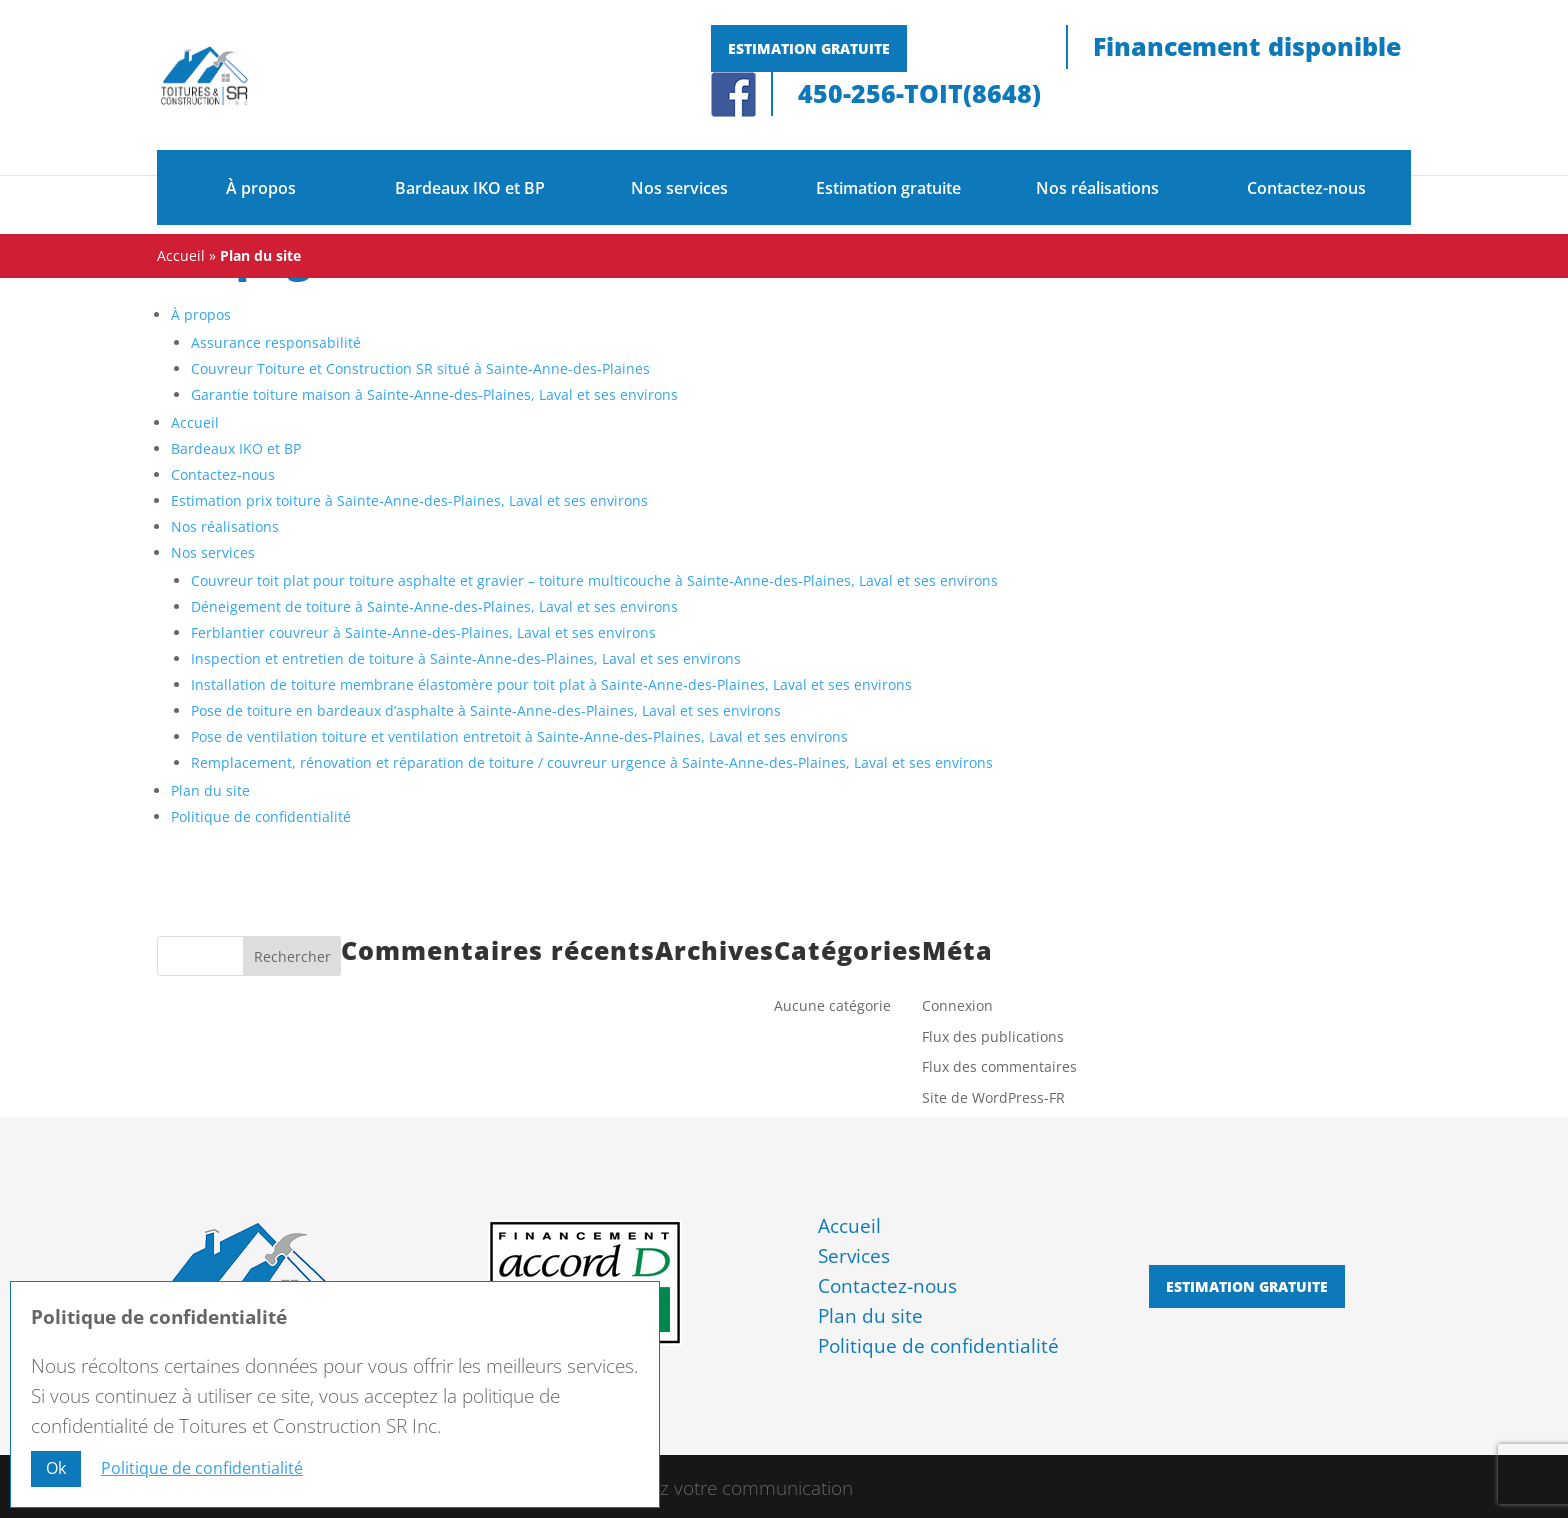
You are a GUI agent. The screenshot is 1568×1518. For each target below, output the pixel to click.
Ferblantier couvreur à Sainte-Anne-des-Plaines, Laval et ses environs (423, 632)
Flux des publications (993, 1036)
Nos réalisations (1097, 188)
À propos (261, 188)
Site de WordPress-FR (993, 1097)
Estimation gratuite (809, 48)
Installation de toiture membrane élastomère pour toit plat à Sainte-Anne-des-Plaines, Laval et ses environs (551, 684)
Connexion (957, 1005)
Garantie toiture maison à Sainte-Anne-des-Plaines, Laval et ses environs (434, 394)
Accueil (181, 255)
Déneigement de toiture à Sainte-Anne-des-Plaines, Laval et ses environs (434, 606)
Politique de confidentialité (261, 816)
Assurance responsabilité (276, 342)
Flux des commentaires (999, 1066)
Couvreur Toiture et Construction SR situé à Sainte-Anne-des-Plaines (420, 368)
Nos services (679, 188)
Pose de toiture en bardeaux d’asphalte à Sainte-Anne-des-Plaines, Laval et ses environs (486, 710)
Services (854, 1256)
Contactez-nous (1306, 188)
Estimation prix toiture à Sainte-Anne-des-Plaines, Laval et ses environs (409, 500)
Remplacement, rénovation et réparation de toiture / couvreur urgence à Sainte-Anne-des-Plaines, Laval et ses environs (592, 762)
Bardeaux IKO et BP (470, 188)
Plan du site (210, 790)
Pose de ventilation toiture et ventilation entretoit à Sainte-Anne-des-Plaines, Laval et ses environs (519, 736)
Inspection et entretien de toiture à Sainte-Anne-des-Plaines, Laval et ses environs (466, 658)
